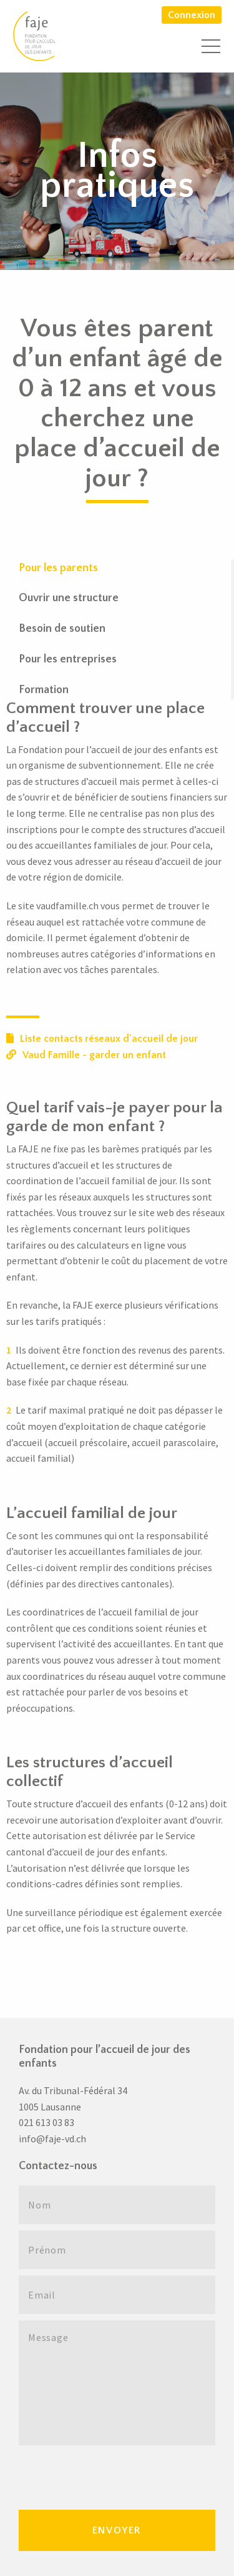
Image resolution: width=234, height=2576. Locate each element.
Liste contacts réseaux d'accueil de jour (102, 1038)
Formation (44, 690)
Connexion (191, 15)
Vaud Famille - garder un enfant (86, 1055)
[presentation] (113, 2476)
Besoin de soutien (62, 628)
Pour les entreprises (68, 659)
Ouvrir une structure (69, 598)
